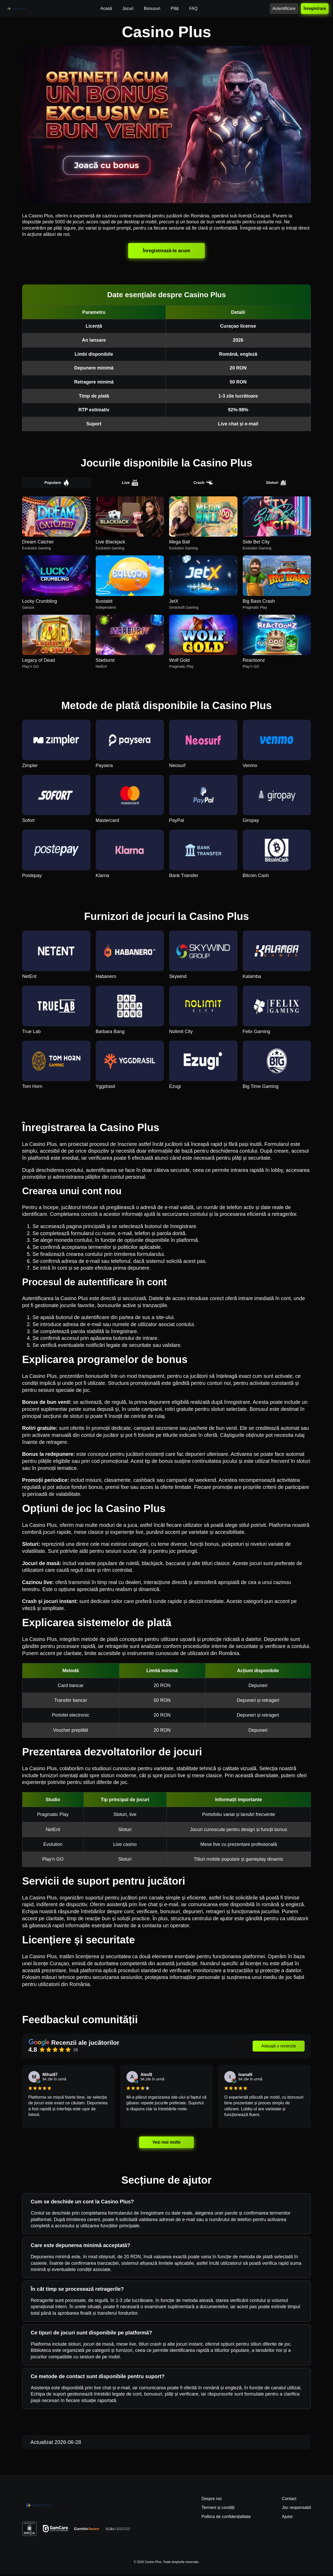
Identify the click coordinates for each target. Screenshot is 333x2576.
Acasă (106, 8)
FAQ (193, 8)
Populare (57, 483)
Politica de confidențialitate (226, 2518)
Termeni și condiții (217, 2509)
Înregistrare (314, 8)
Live (129, 483)
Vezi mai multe (166, 2144)
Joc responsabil (296, 2509)
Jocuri (127, 8)
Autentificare (284, 8)
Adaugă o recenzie (278, 2047)
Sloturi (276, 483)
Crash (203, 483)
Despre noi (211, 2500)
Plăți (175, 8)
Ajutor (287, 2518)
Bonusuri (152, 8)
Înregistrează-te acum (166, 250)
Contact (289, 2500)
